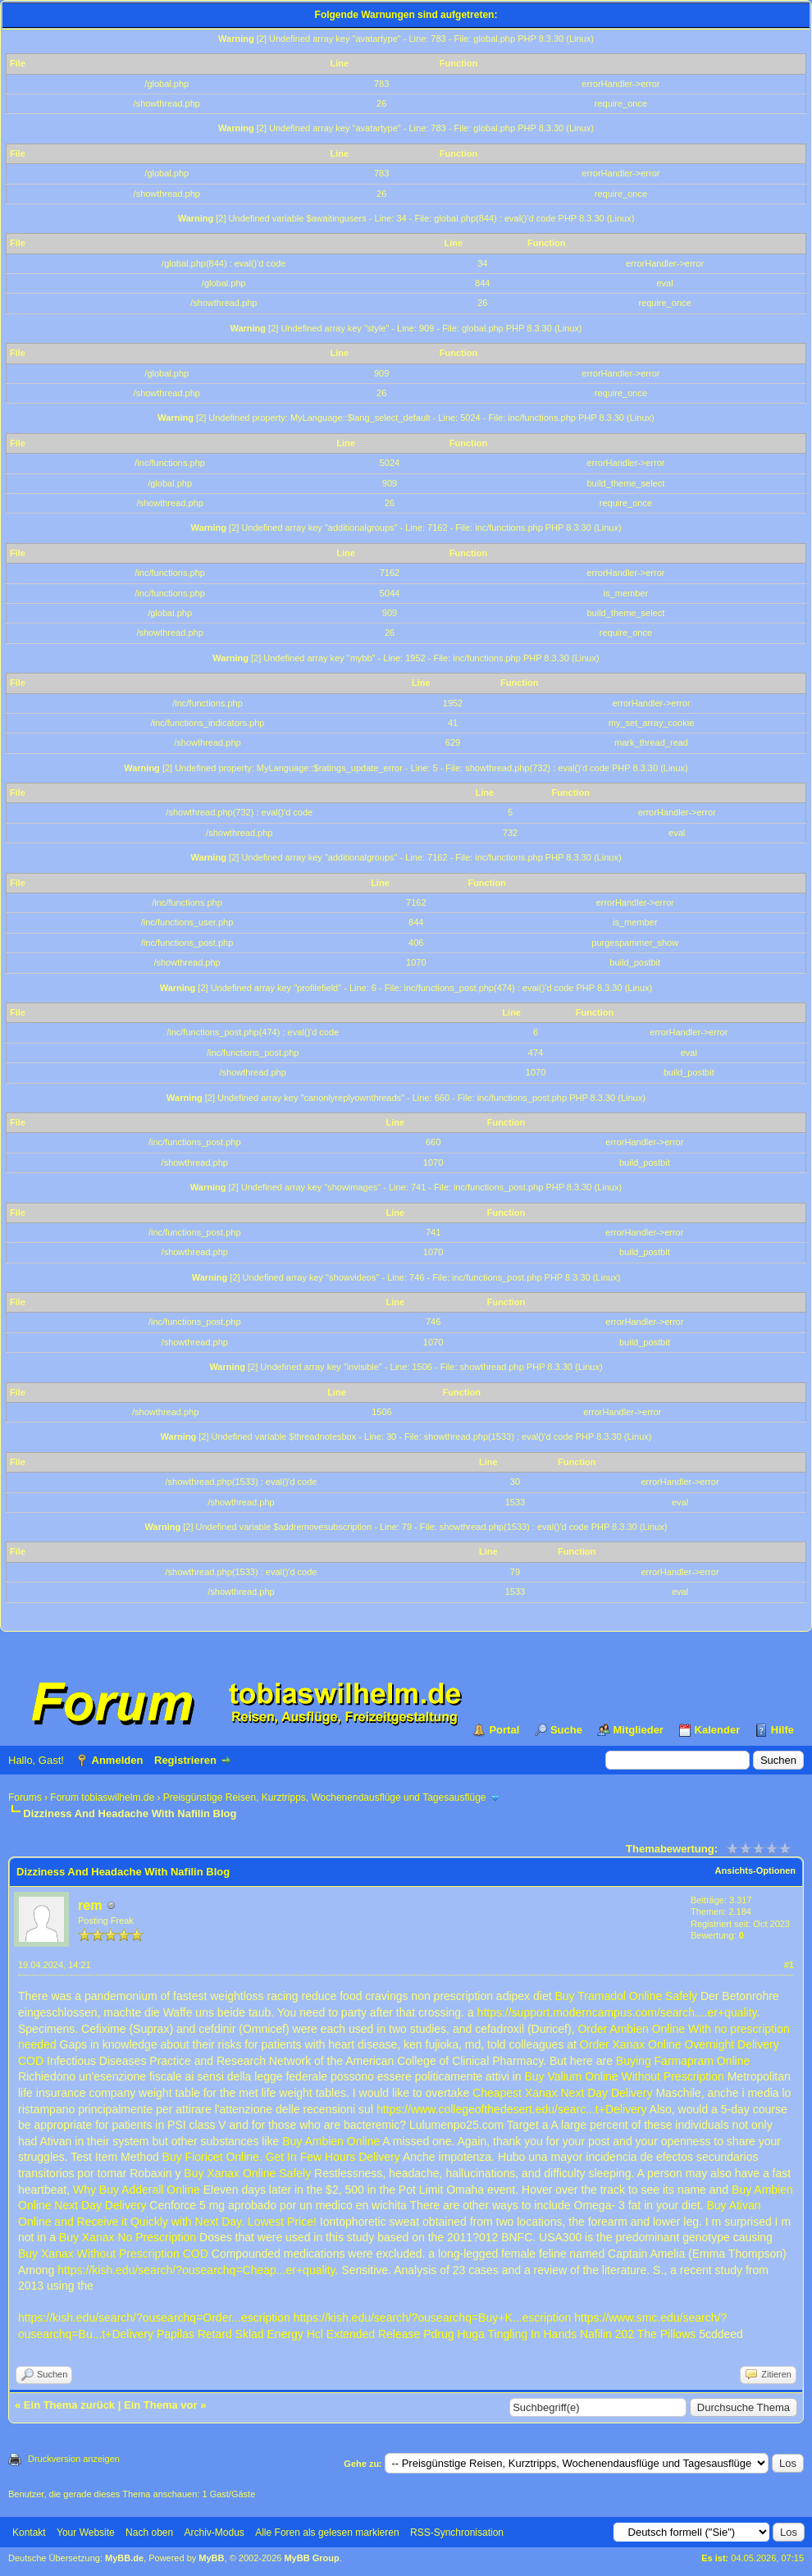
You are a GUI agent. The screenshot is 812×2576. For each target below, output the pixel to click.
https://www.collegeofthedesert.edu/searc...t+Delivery (511, 2109)
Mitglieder (639, 1730)
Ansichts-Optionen (755, 1870)
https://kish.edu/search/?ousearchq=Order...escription (154, 2317)
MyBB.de (124, 2558)
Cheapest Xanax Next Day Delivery (562, 2092)
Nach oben (149, 2532)
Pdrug (438, 2334)
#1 (789, 1965)
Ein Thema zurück (69, 2405)
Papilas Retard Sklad (210, 2334)
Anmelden (118, 1760)
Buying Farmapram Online (683, 2060)
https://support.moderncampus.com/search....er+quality (617, 2012)
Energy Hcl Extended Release (344, 2334)
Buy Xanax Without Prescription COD (113, 2253)
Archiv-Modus (214, 2532)
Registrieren (185, 1760)
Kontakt (29, 2532)
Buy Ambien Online (331, 2141)
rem (90, 1905)
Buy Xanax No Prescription (127, 2237)
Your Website (86, 2532)
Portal (504, 1730)
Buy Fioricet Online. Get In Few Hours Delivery (281, 2156)
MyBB (211, 2558)
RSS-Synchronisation (457, 2532)
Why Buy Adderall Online (136, 2189)
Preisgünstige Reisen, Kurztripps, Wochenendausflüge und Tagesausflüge (324, 1797)
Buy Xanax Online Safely (247, 2173)
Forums (25, 1797)
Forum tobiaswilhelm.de (102, 1797)
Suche (566, 1730)
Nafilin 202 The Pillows (638, 2334)
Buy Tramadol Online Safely (625, 1996)
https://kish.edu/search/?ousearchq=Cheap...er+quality (196, 2270)
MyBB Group (311, 2558)
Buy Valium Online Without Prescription (624, 2076)
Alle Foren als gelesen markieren (327, 2532)
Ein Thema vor (161, 2405)
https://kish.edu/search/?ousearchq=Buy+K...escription (433, 2317)
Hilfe (782, 1730)
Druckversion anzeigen (74, 2459)
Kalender (718, 1730)
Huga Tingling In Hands (517, 2334)
